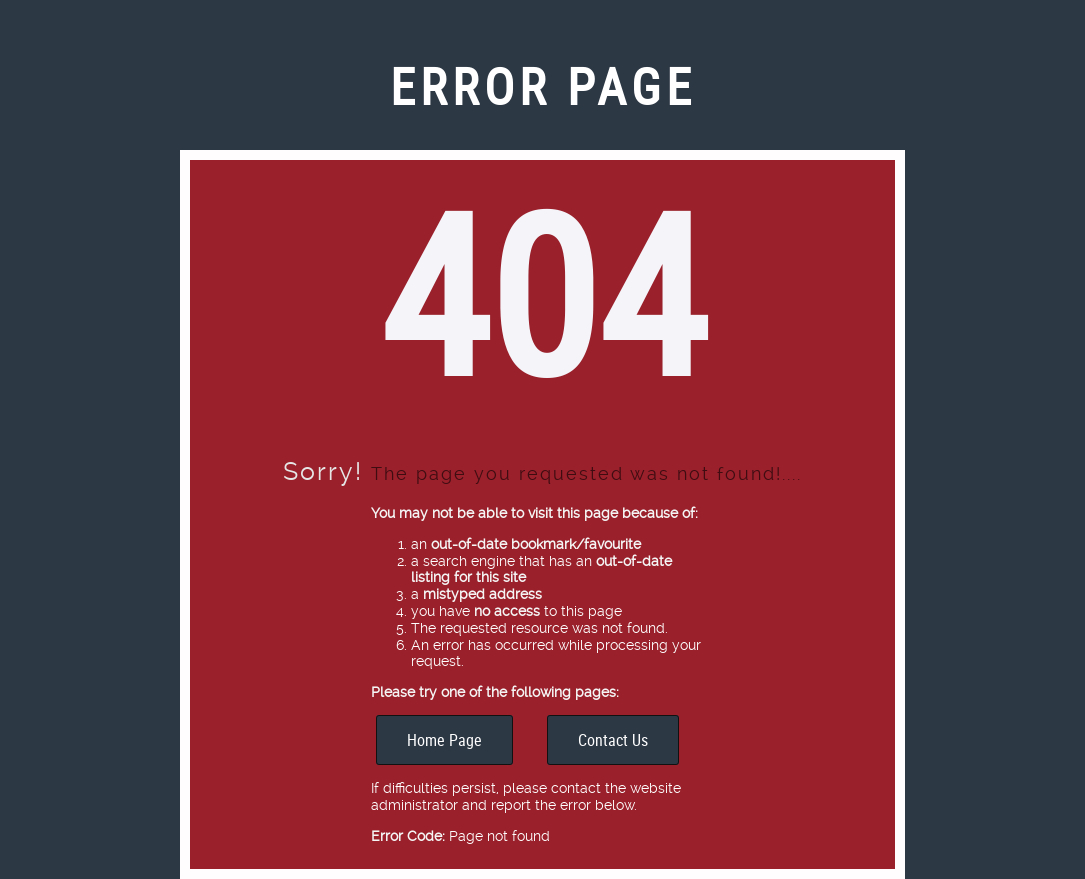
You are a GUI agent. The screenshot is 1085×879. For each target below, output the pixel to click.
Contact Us (613, 740)
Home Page (444, 740)
